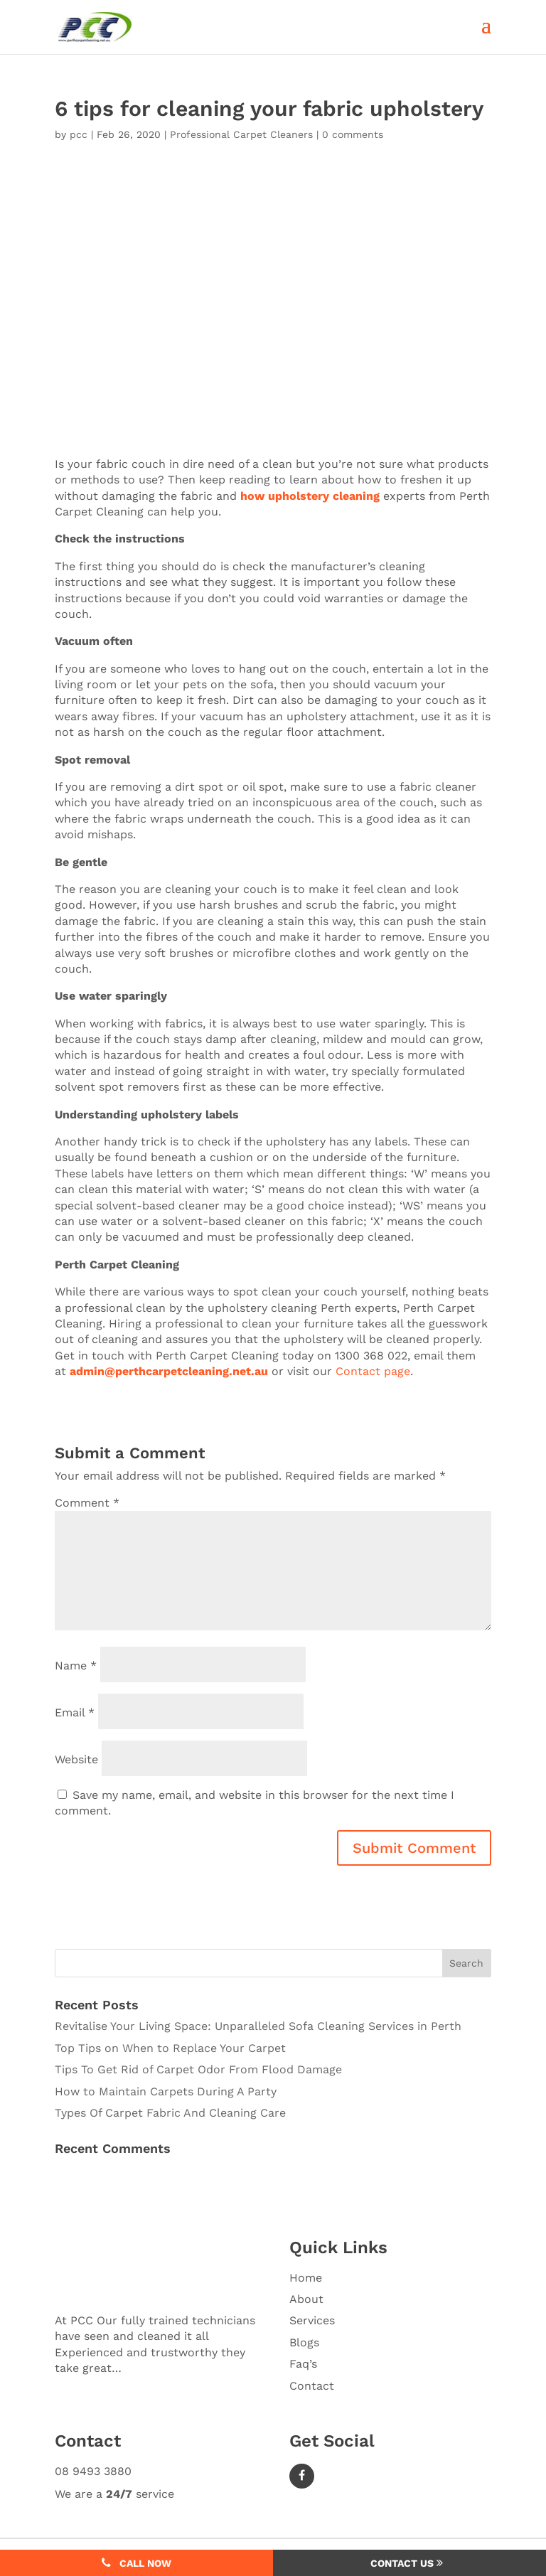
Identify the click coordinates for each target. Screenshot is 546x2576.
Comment (87, 1502)
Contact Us (406, 2563)
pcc (78, 134)
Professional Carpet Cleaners (241, 134)
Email (75, 1712)
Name (76, 1665)
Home (305, 2277)
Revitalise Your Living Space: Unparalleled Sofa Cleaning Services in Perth (258, 2026)
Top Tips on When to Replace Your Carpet (170, 2048)
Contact (311, 2386)
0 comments (352, 134)
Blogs (304, 2342)
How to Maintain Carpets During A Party (166, 2091)
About (306, 2299)
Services (312, 2320)
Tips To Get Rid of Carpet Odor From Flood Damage (198, 2069)
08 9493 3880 (93, 2471)
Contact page (373, 1371)
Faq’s (303, 2364)
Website (76, 1758)
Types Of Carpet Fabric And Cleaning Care (170, 2113)
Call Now (136, 2563)
